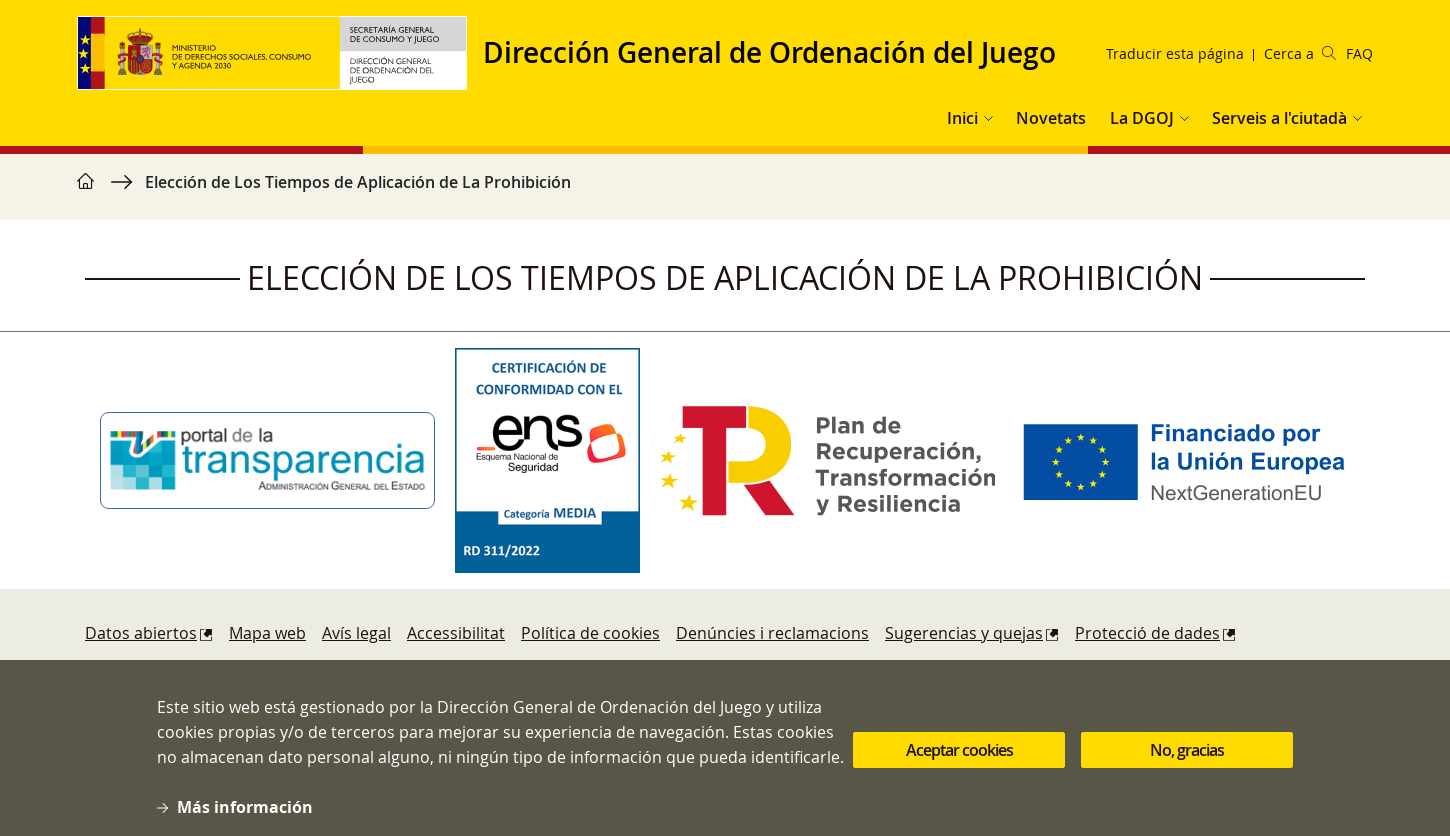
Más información (245, 819)
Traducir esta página (1175, 53)
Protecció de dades (1147, 633)
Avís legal (356, 633)
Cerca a (1300, 53)
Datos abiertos (141, 633)
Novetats (1051, 118)
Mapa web (267, 633)
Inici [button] (962, 118)
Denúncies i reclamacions (772, 633)
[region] (725, 192)
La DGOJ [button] (1142, 118)
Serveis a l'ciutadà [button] (1279, 118)
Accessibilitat (456, 633)
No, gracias (1187, 762)
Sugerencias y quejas (964, 633)
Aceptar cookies (959, 762)
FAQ (1359, 53)
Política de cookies (590, 633)
